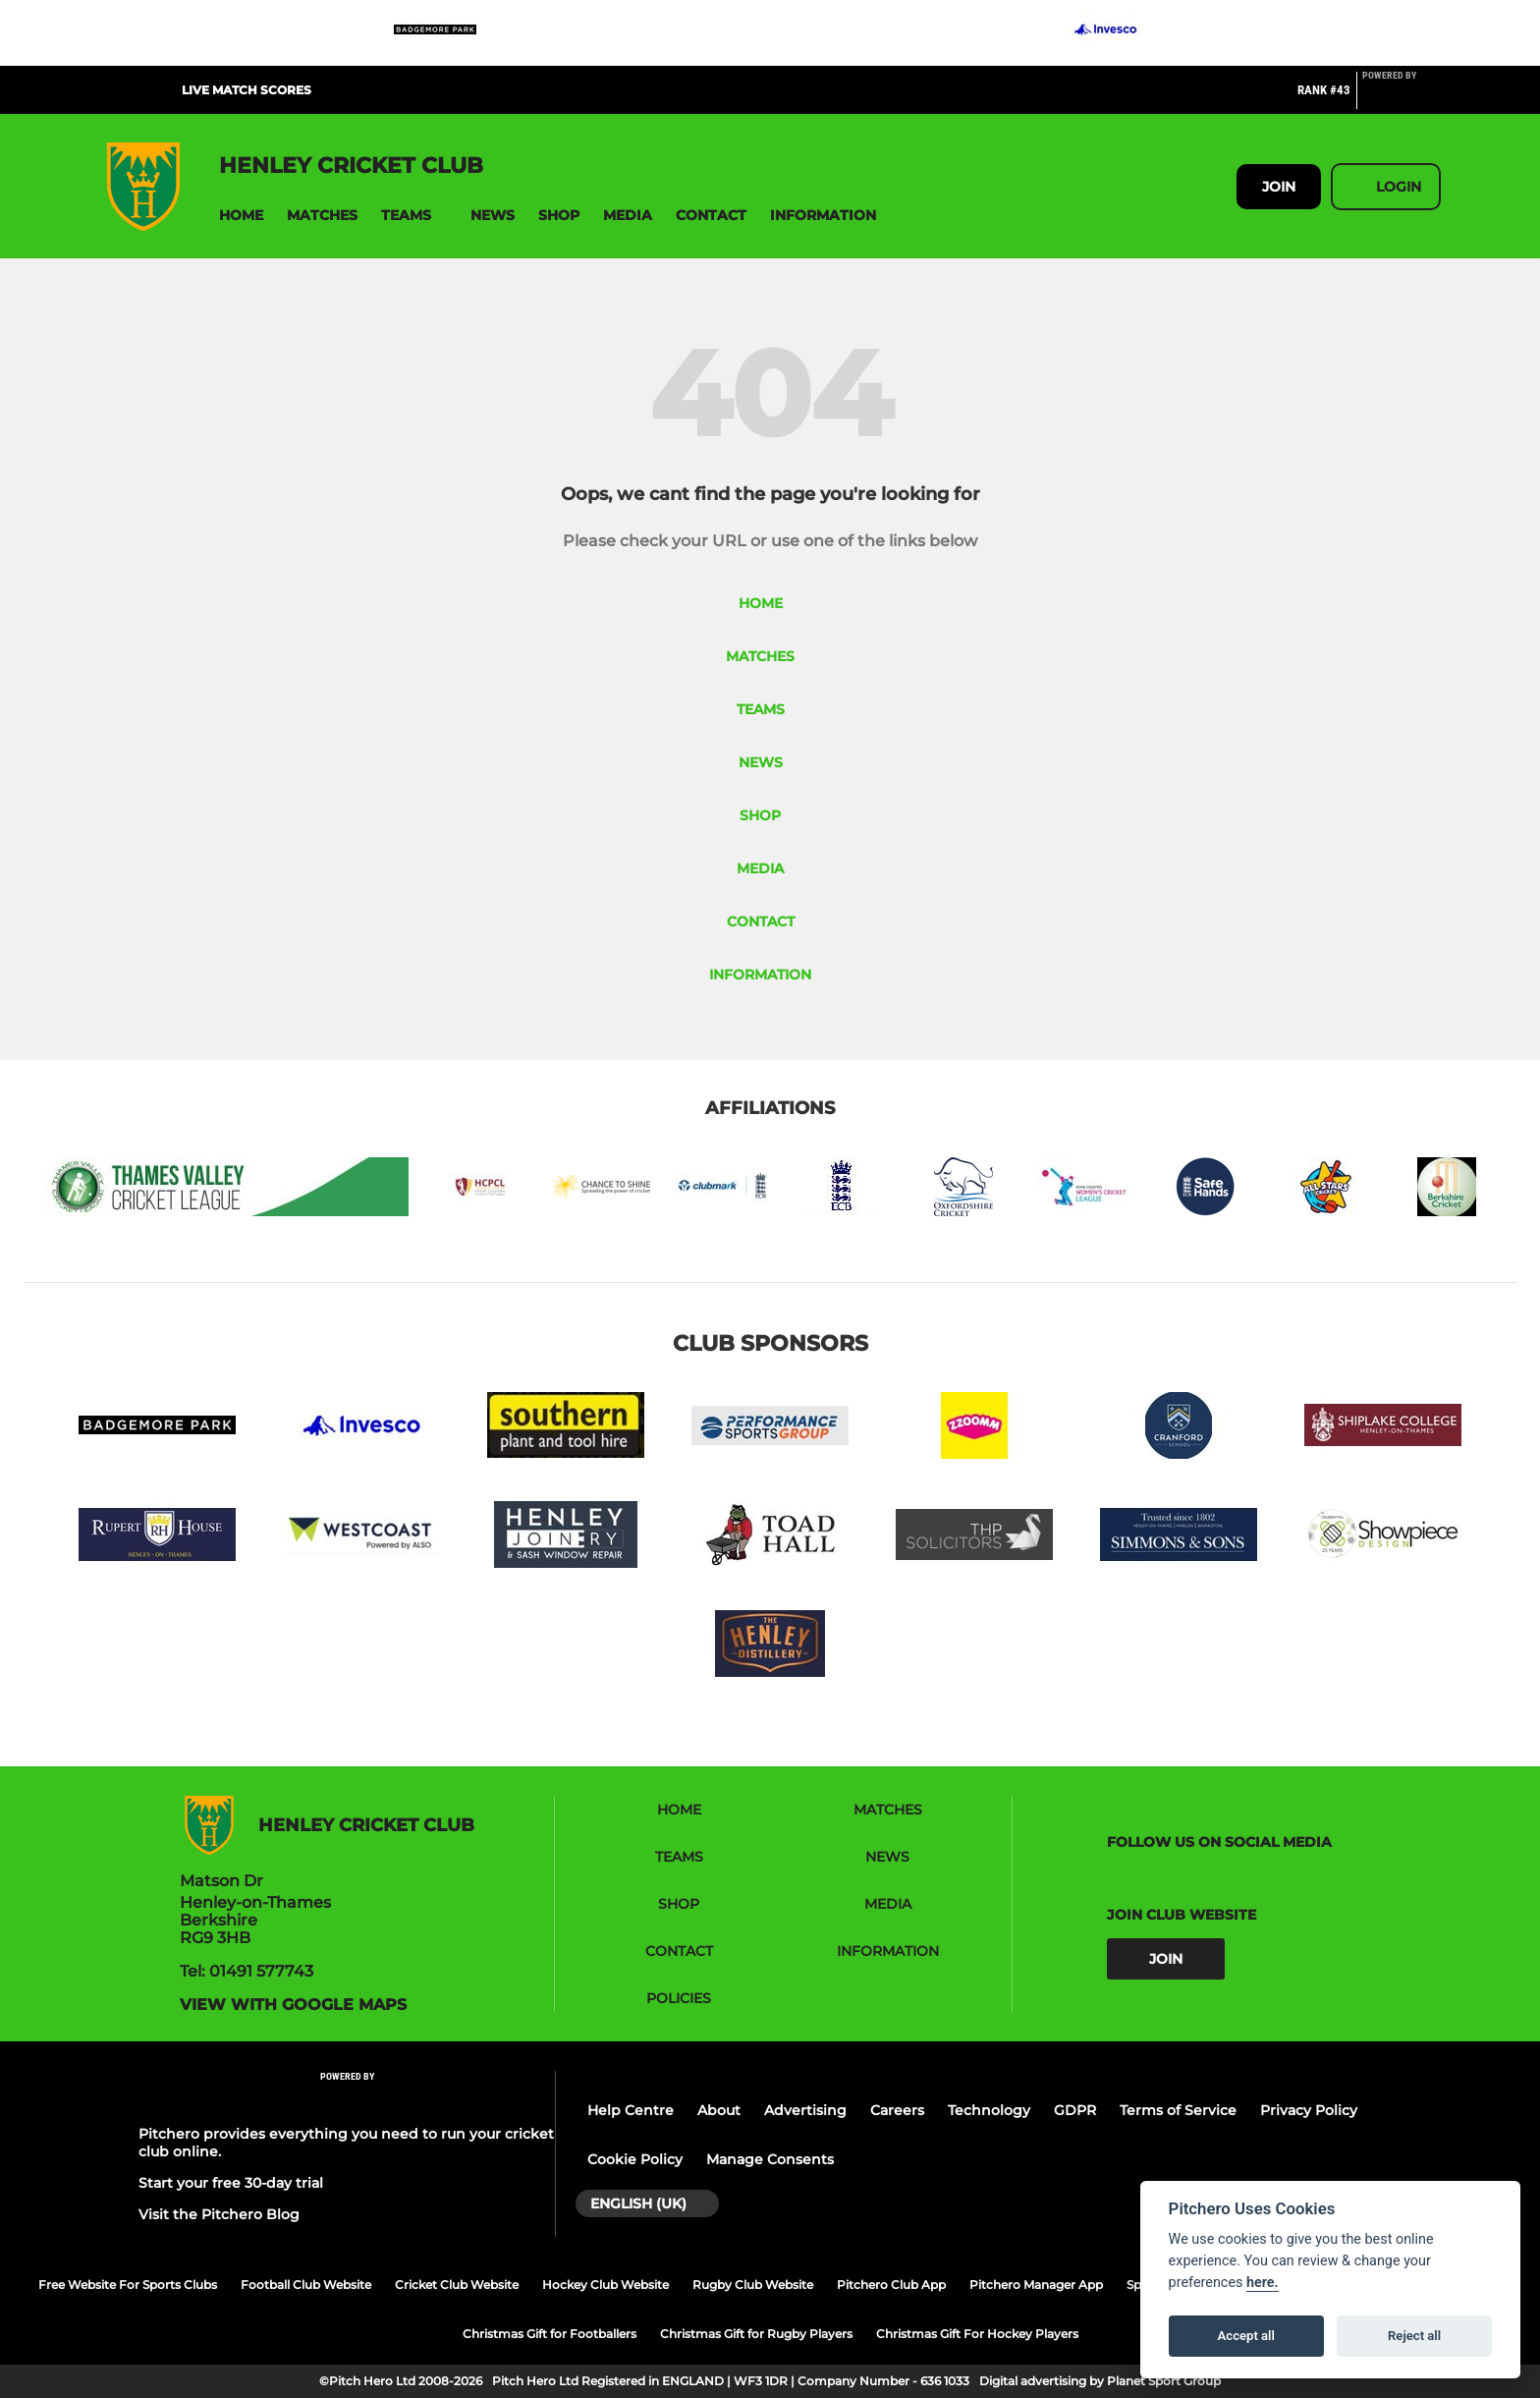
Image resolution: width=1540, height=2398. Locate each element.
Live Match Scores (246, 90)
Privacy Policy (1308, 2110)
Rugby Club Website (752, 2284)
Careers (897, 2110)
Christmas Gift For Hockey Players (977, 2333)
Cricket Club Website (457, 2284)
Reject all (1414, 2335)
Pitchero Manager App (1036, 2284)
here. (1262, 2282)
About (719, 2110)
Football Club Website (306, 2284)
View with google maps (293, 2005)
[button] (241, 215)
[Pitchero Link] (1401, 98)
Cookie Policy (635, 2159)
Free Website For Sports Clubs (127, 2284)
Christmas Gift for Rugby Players (756, 2333)
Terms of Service (1178, 2110)
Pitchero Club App (891, 2284)
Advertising (805, 2110)
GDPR (1075, 2110)
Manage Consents (770, 2159)
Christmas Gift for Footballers (549, 2333)
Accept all (1246, 2335)
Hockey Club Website (605, 2284)
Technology (989, 2110)
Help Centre (630, 2110)
